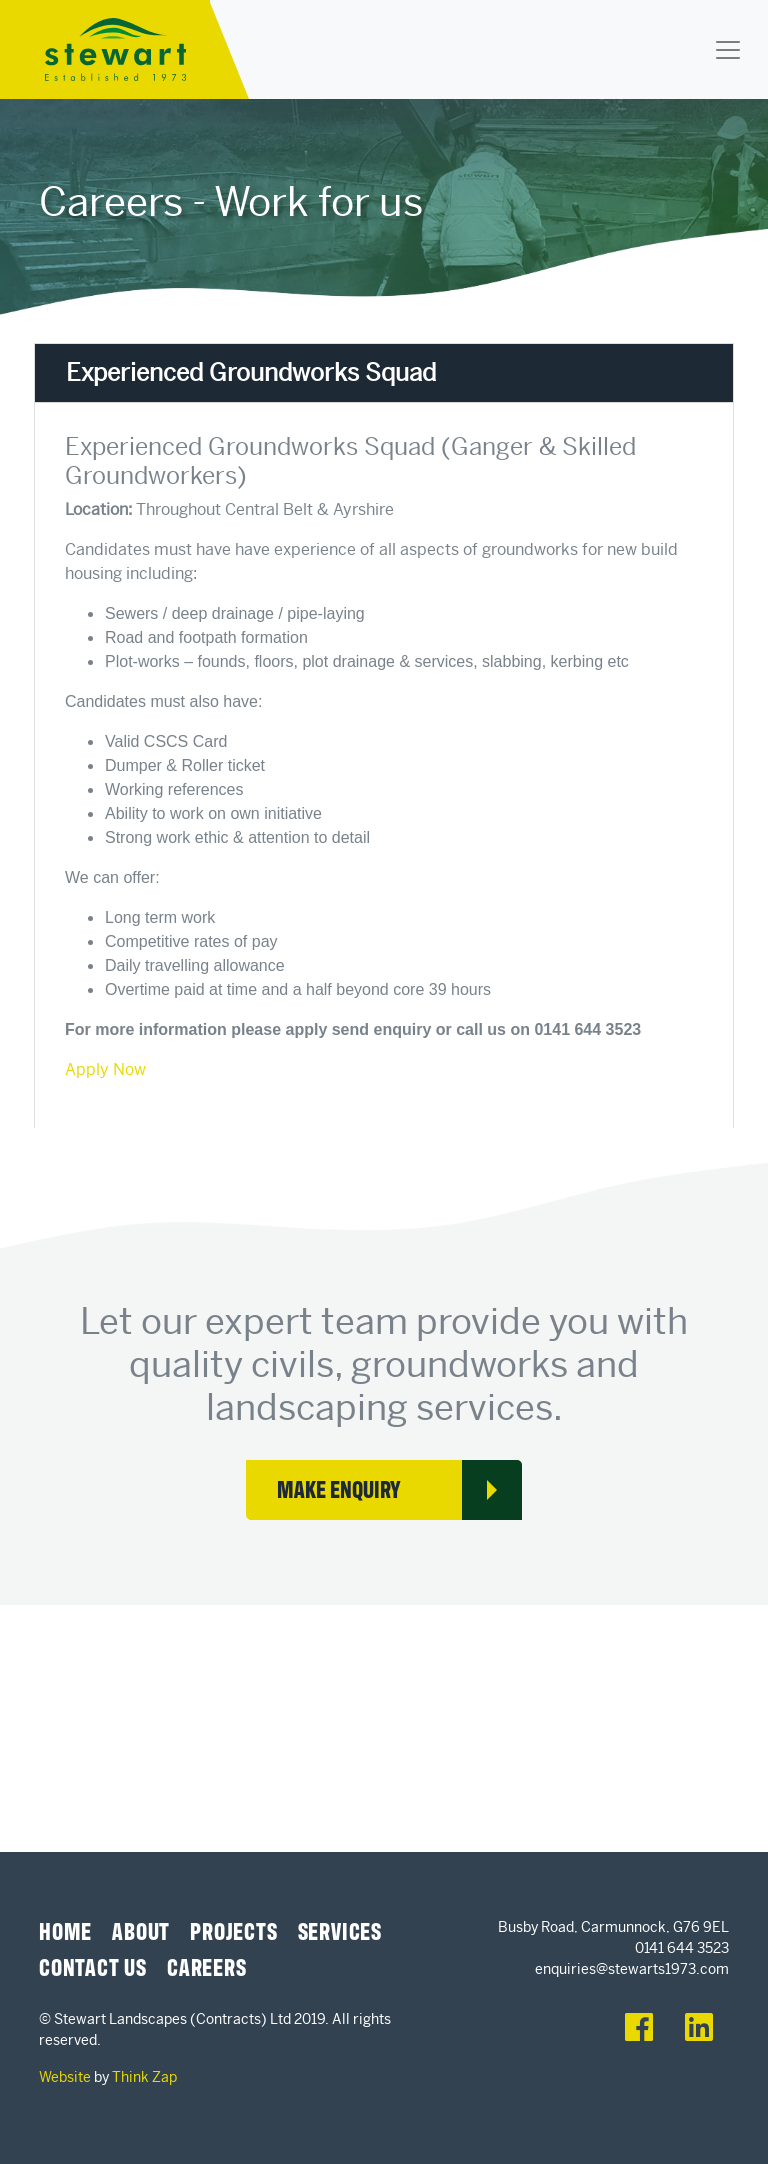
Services (340, 1930)
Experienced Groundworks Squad (251, 373)
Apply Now (105, 1069)
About (141, 1930)
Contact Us (93, 1966)
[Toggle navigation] (728, 50)
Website (65, 2077)
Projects (233, 1930)
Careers (207, 1966)
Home (65, 1930)
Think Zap (144, 2077)
